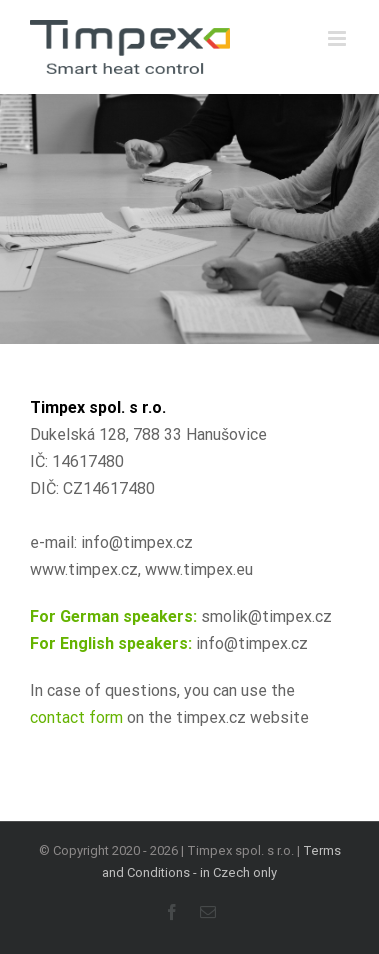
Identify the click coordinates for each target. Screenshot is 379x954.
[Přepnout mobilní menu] (338, 38)
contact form (76, 717)
